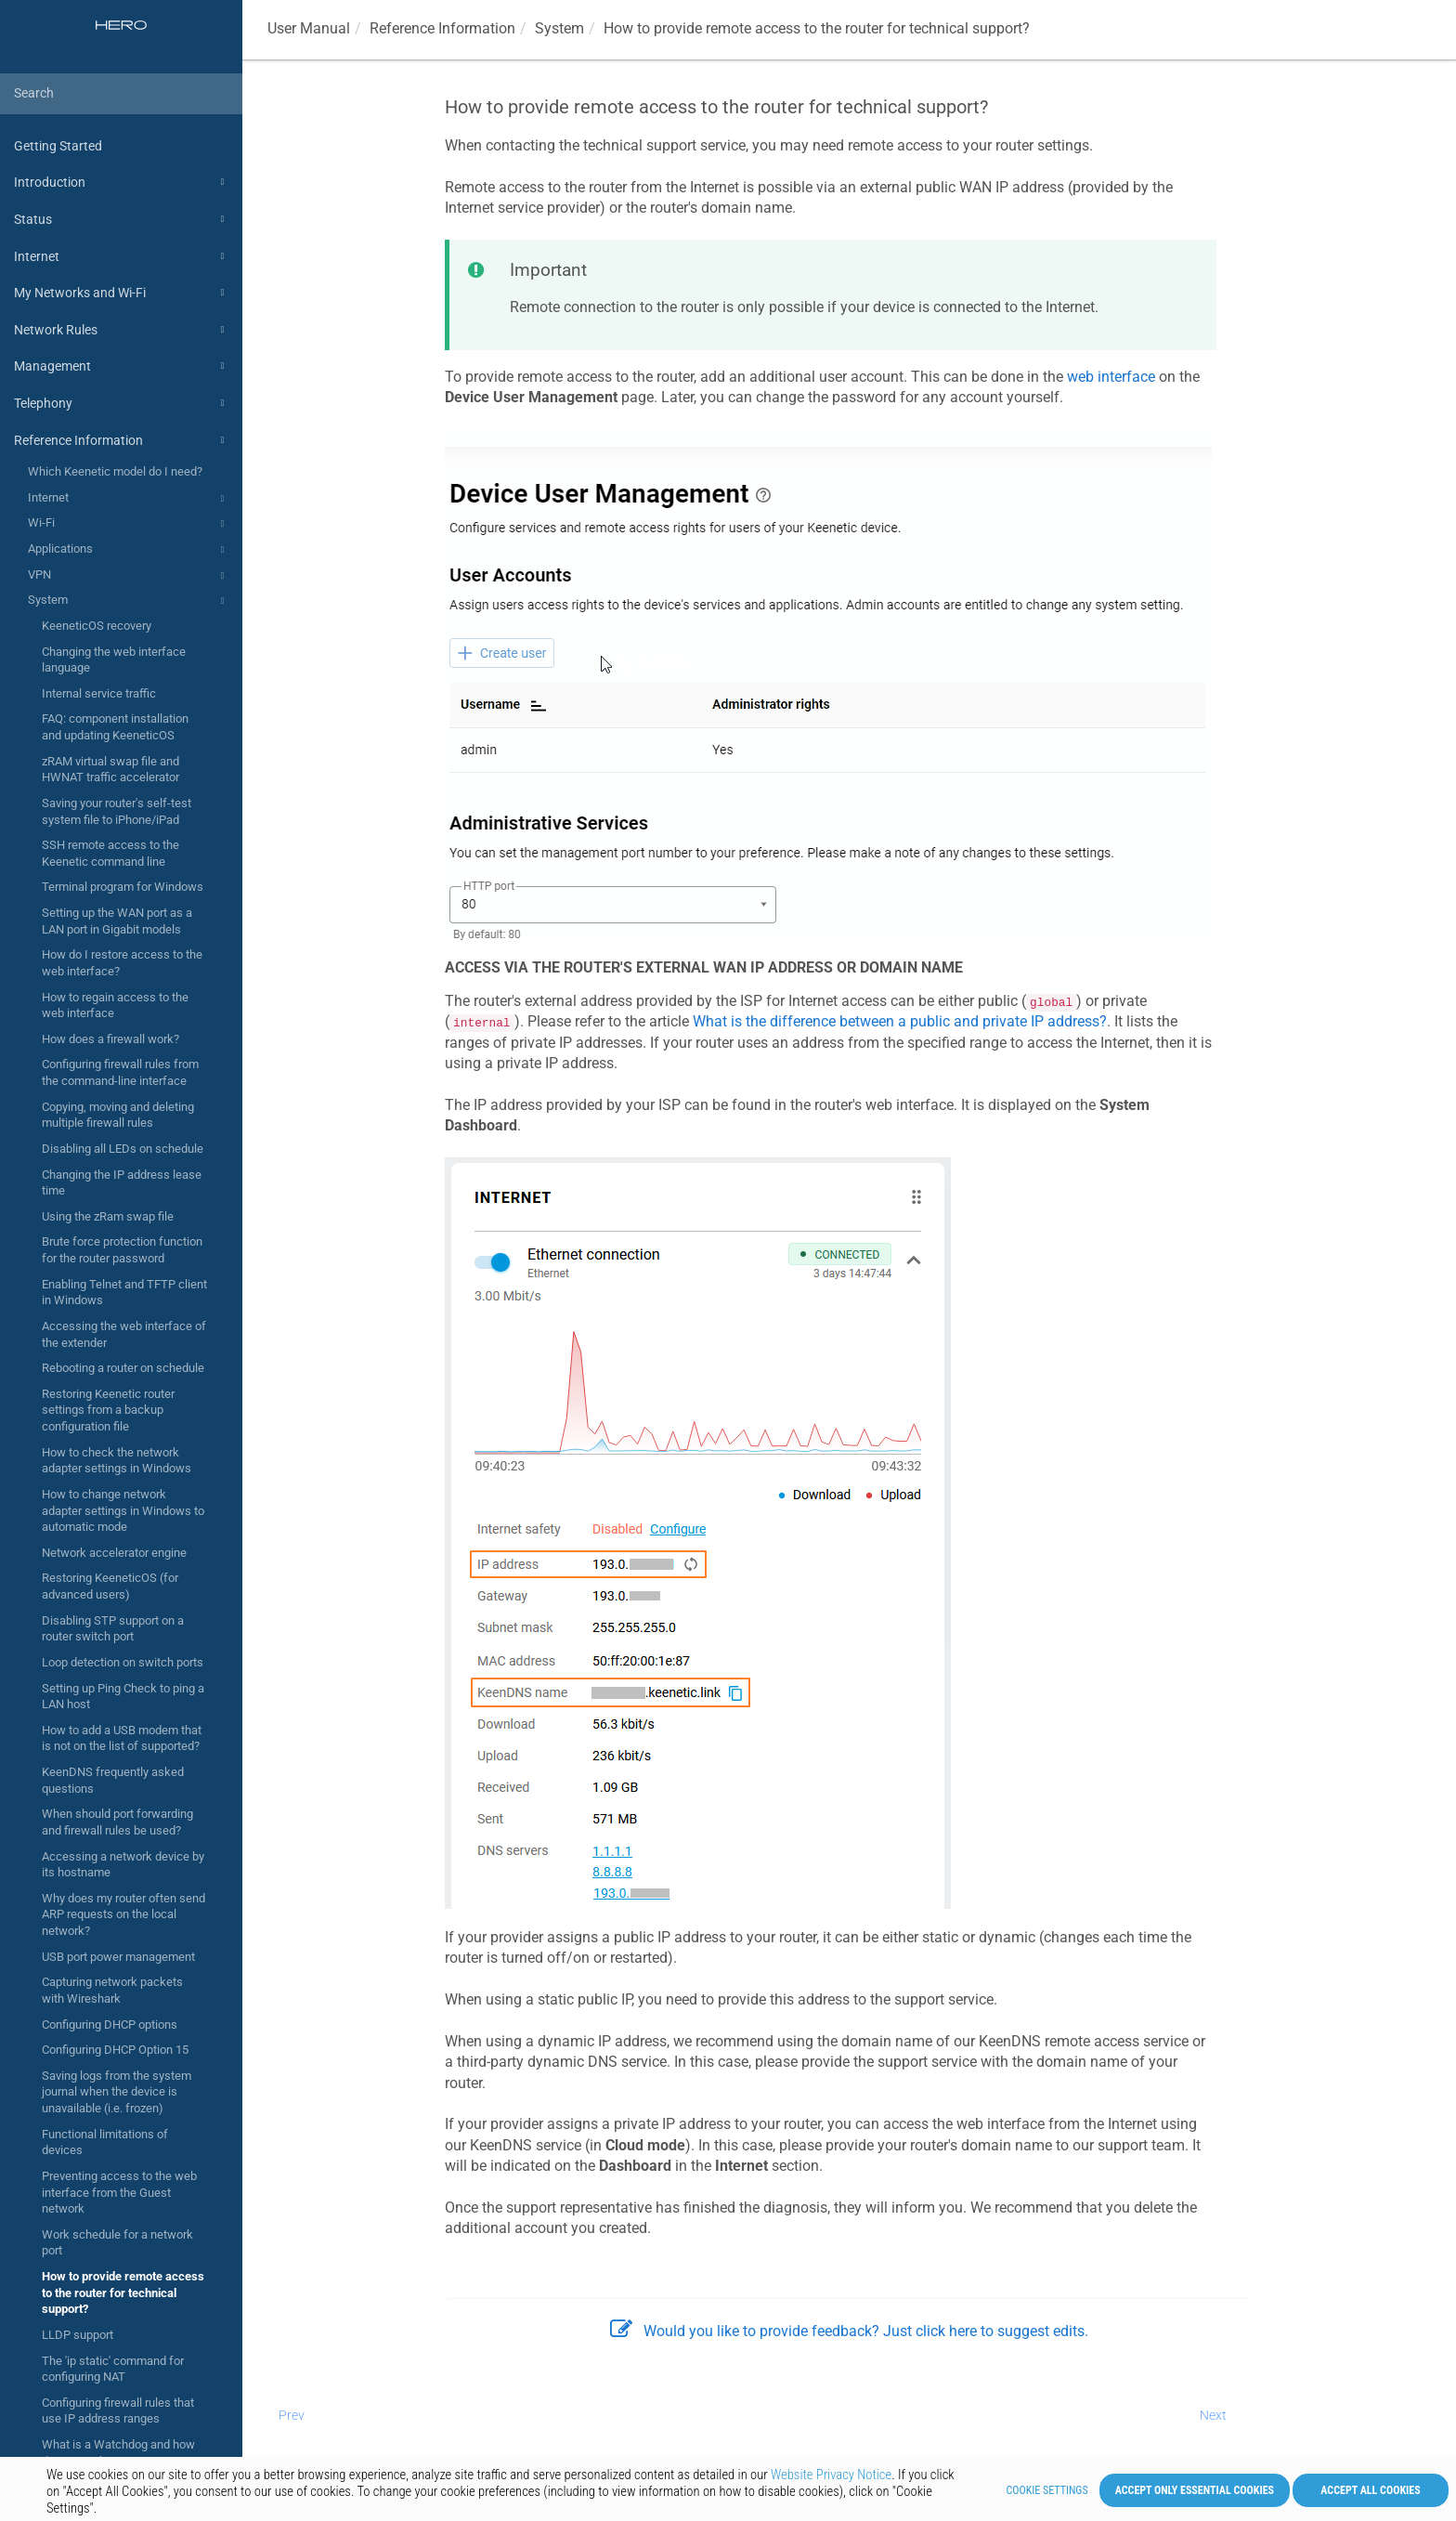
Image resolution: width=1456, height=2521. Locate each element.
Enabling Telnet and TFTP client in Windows (124, 1292)
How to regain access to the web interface (115, 1005)
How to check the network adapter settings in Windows (116, 1460)
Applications (128, 550)
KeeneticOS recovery (96, 626)
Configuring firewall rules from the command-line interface (120, 1072)
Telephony (121, 403)
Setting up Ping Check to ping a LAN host (123, 1696)
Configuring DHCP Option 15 (115, 2050)
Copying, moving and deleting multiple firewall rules (118, 1115)
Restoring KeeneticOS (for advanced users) (110, 1586)
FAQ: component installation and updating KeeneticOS (115, 727)
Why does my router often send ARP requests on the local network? (123, 1914)
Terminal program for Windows (122, 887)
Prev (292, 2415)
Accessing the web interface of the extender (124, 1334)
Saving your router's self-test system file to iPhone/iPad (116, 811)
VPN (128, 576)
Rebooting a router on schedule (123, 1368)
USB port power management (118, 1957)
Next (1213, 2415)
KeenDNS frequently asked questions (113, 1780)
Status (121, 219)
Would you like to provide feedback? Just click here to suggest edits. (849, 2331)
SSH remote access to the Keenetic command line (110, 853)
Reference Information (121, 440)
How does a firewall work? (110, 1039)
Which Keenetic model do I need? (115, 471)
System (128, 601)
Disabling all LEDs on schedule (122, 1149)
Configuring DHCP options (109, 2024)
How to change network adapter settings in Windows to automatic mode (123, 1510)
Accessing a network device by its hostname (123, 1864)
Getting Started (58, 145)
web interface (1111, 376)
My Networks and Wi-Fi (121, 292)
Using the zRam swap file (108, 1216)
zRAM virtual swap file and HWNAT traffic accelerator (110, 769)
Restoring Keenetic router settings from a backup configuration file (108, 1410)
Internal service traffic (99, 693)
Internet (121, 256)
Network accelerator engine (114, 1553)
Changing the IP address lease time (122, 1183)
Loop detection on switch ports (122, 1662)
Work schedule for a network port (117, 2242)
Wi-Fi (128, 524)
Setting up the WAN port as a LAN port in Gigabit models (117, 921)
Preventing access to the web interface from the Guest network (119, 2192)
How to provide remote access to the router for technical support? (123, 2292)
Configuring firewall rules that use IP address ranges (118, 2411)
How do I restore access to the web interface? (122, 962)
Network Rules (121, 330)
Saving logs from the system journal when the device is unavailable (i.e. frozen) (116, 2092)
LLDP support (77, 2335)
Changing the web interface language (114, 660)
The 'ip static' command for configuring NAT (113, 2369)
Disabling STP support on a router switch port (113, 1628)
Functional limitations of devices (105, 2142)
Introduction (121, 182)
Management (121, 366)
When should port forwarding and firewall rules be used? (117, 1822)
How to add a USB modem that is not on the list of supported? (122, 1738)
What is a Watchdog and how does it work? (118, 2452)
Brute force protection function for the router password (122, 1249)
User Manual (308, 28)
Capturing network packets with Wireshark (112, 1990)
